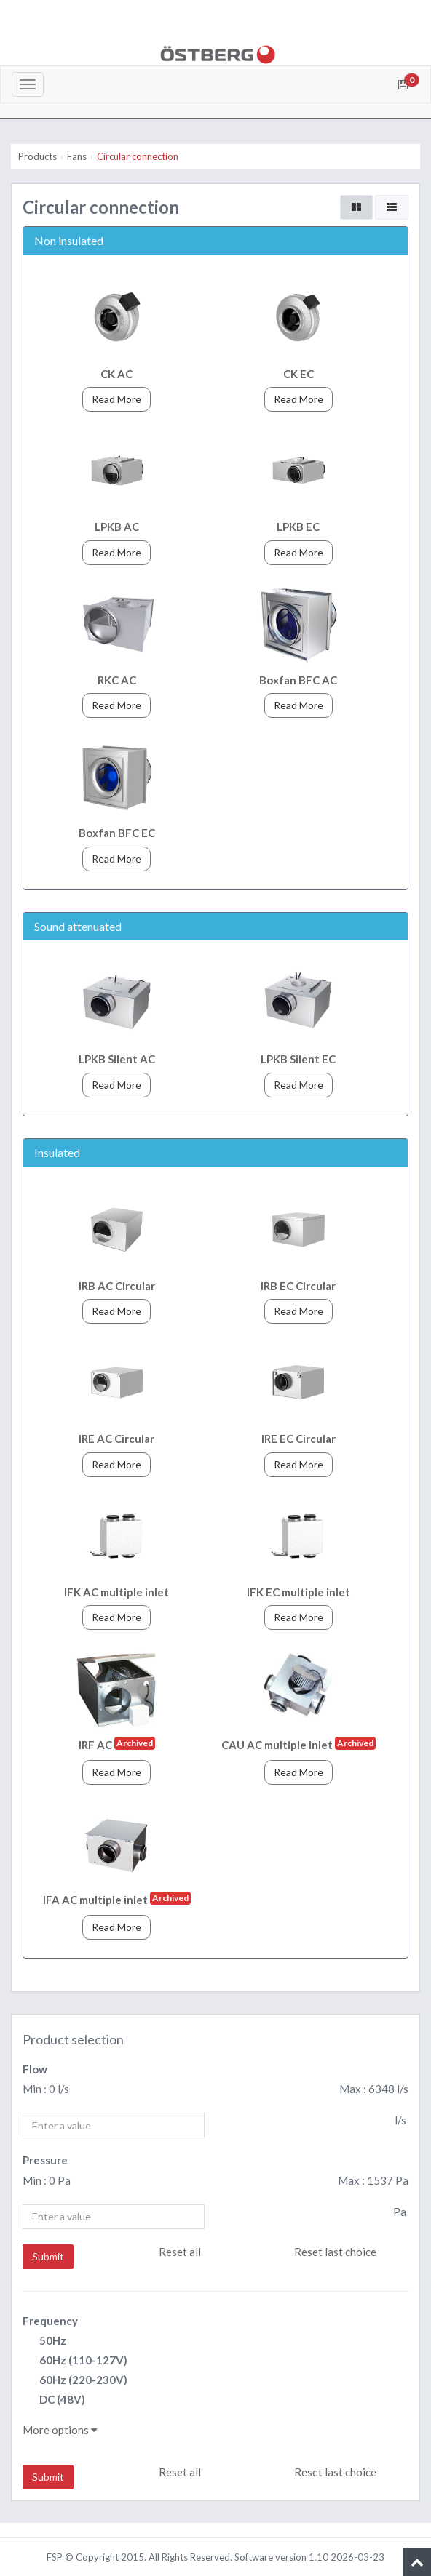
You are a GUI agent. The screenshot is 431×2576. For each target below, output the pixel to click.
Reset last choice (335, 2251)
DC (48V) (54, 2400)
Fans (77, 156)
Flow (35, 2069)
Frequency (50, 2320)
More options (60, 2429)
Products (37, 156)
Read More (116, 399)
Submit (48, 2256)
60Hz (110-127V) (75, 2361)
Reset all (180, 2251)
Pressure (45, 2160)
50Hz (44, 2341)
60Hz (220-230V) (75, 2380)
